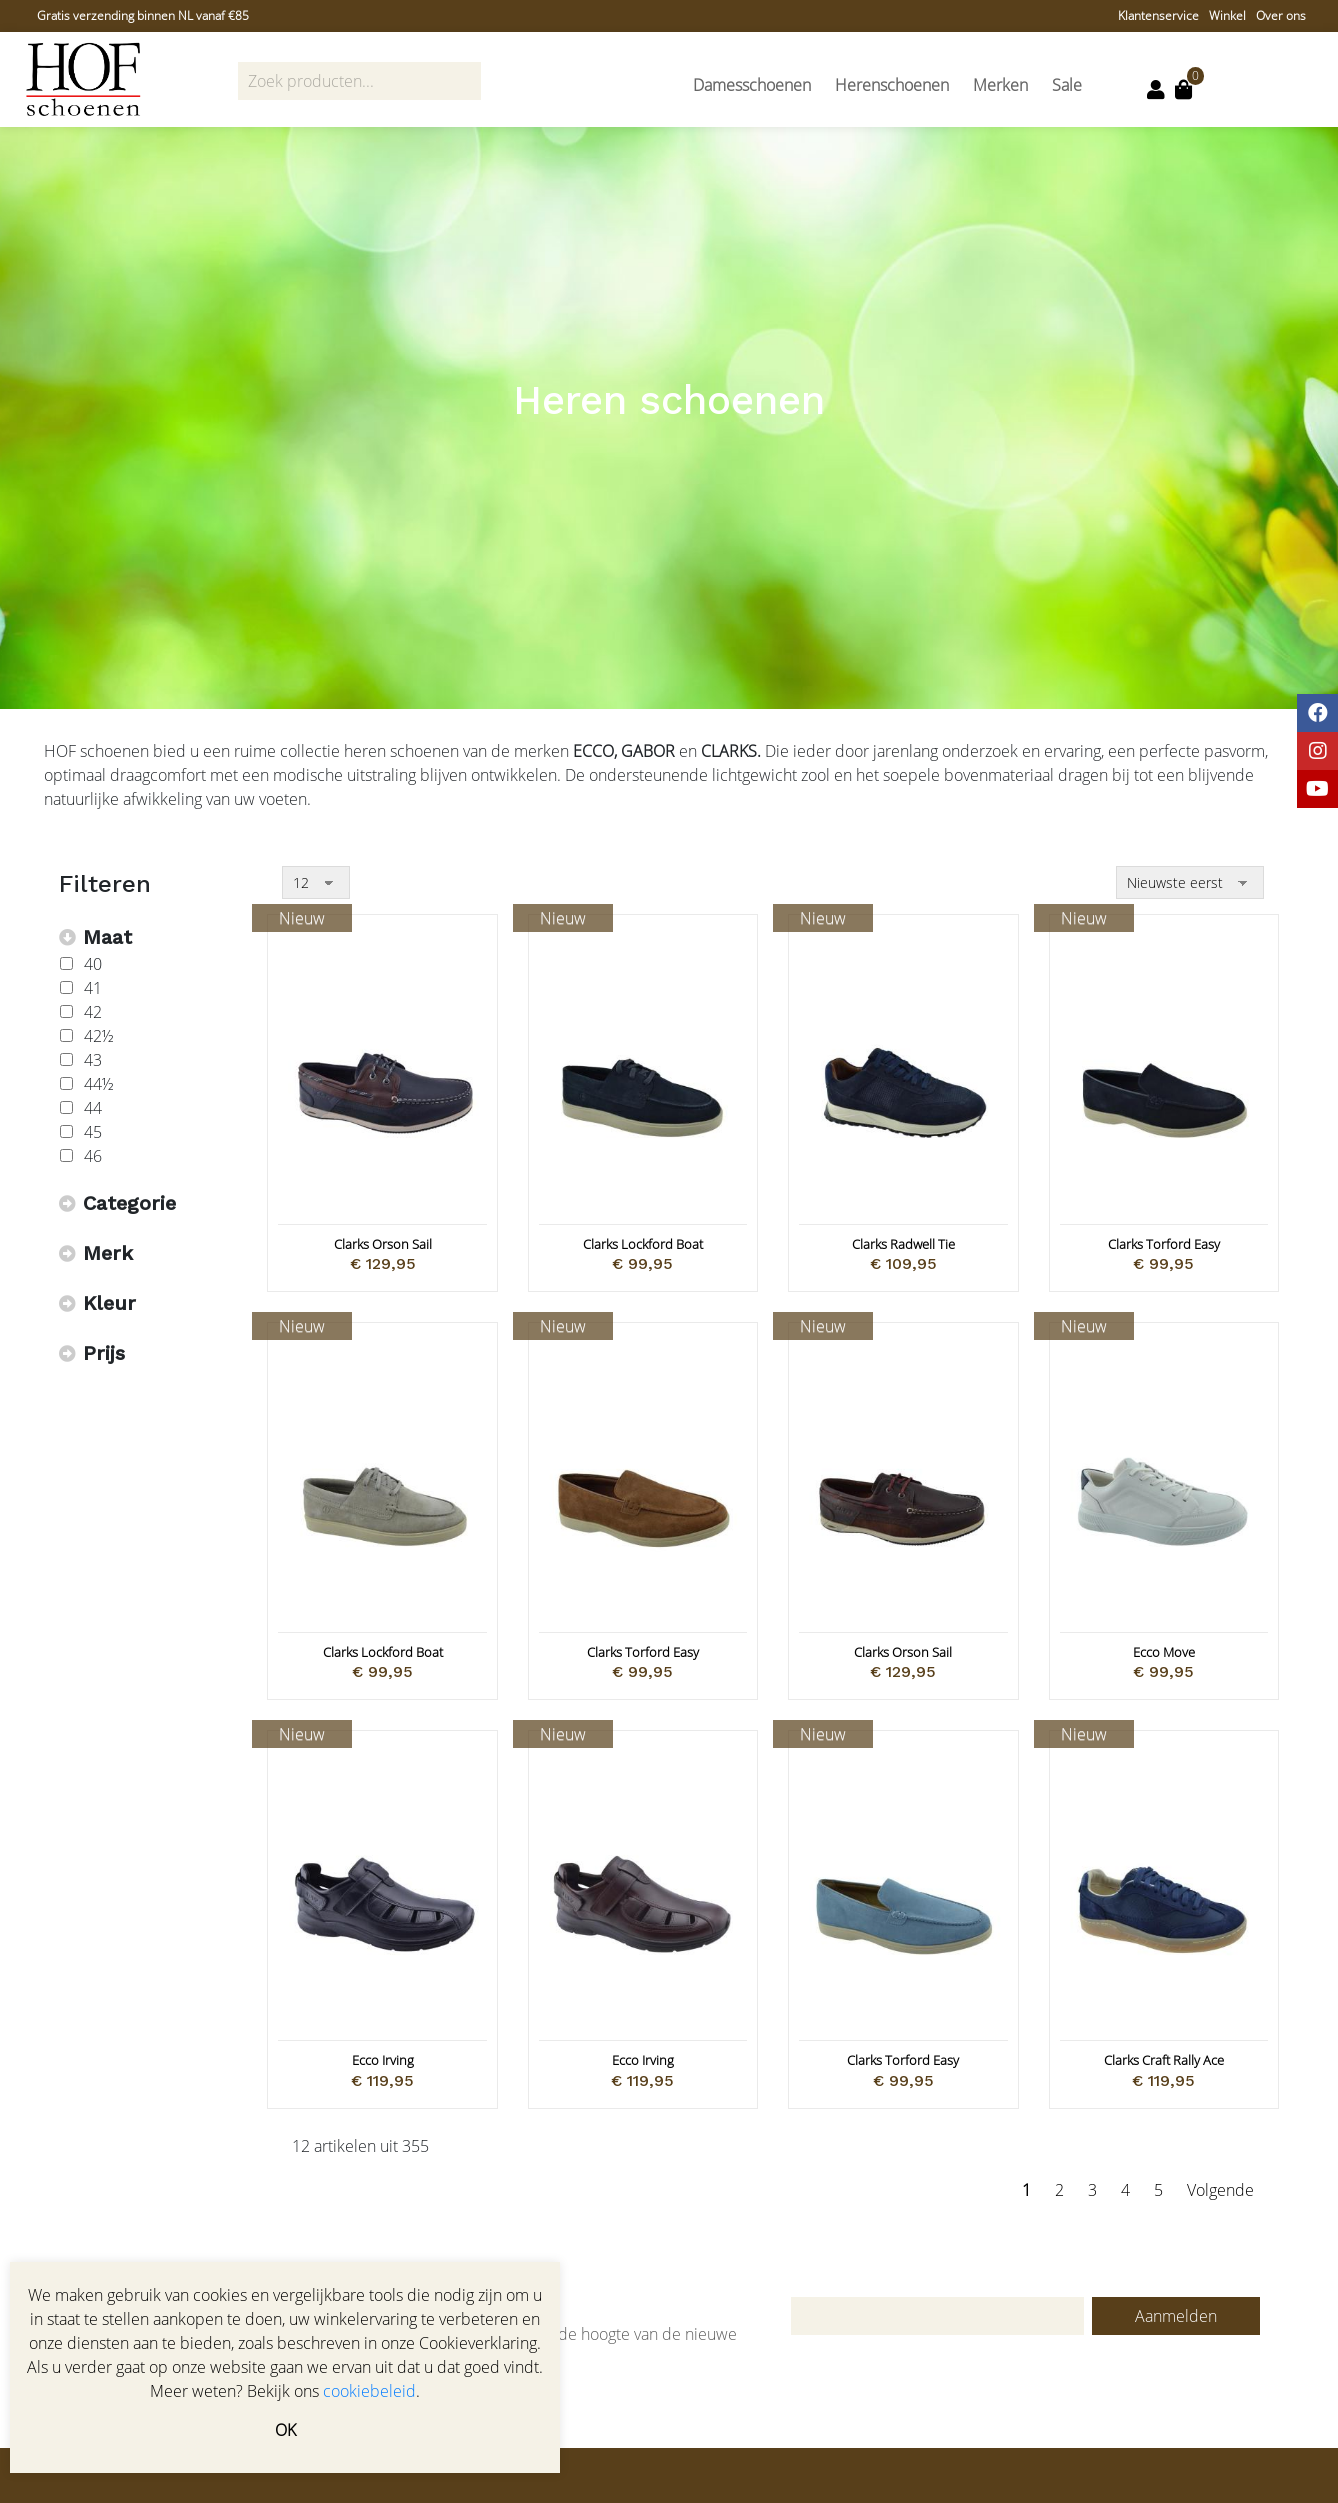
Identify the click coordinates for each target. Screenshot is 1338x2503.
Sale (1067, 85)
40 (93, 964)
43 (93, 1060)
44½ (99, 1084)
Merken (1000, 85)
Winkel (1227, 15)
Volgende (1220, 2190)
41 (93, 988)
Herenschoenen (892, 85)
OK (285, 2430)
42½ (99, 1036)
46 (93, 1156)
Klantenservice (1158, 15)
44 (93, 1108)
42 (93, 1012)
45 (93, 1132)
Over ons (1281, 15)
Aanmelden (1176, 2316)
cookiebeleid (369, 2391)
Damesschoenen (752, 85)
